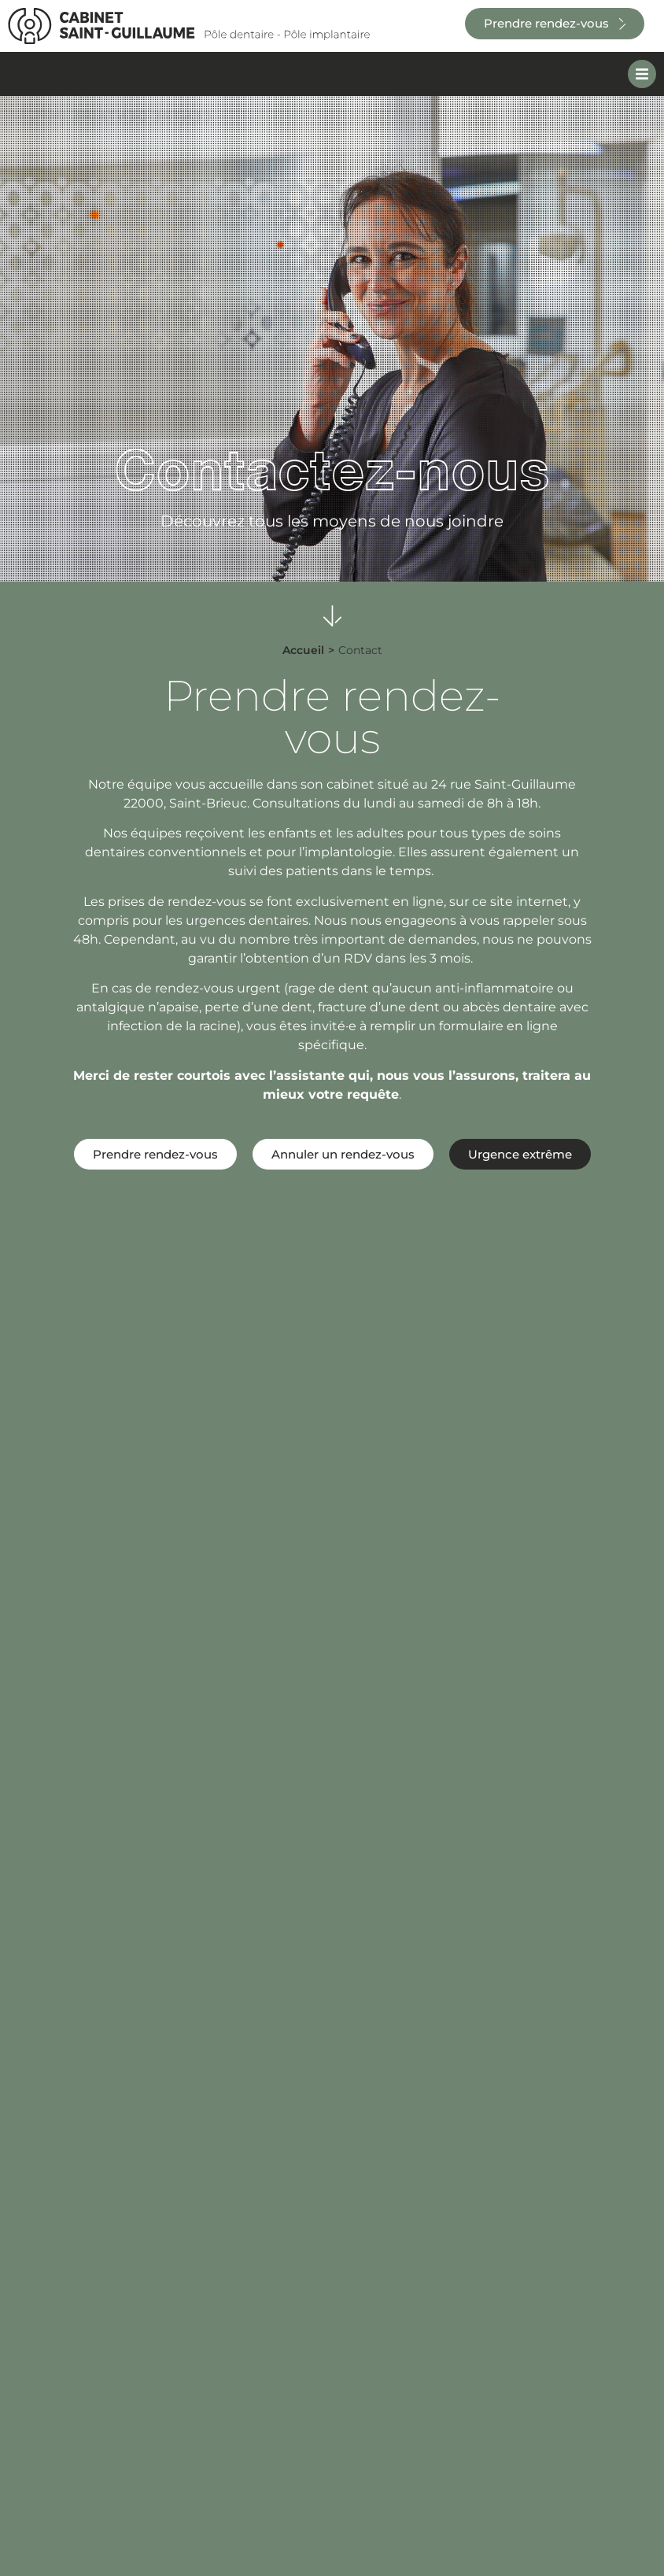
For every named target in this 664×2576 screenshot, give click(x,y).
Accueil (303, 650)
